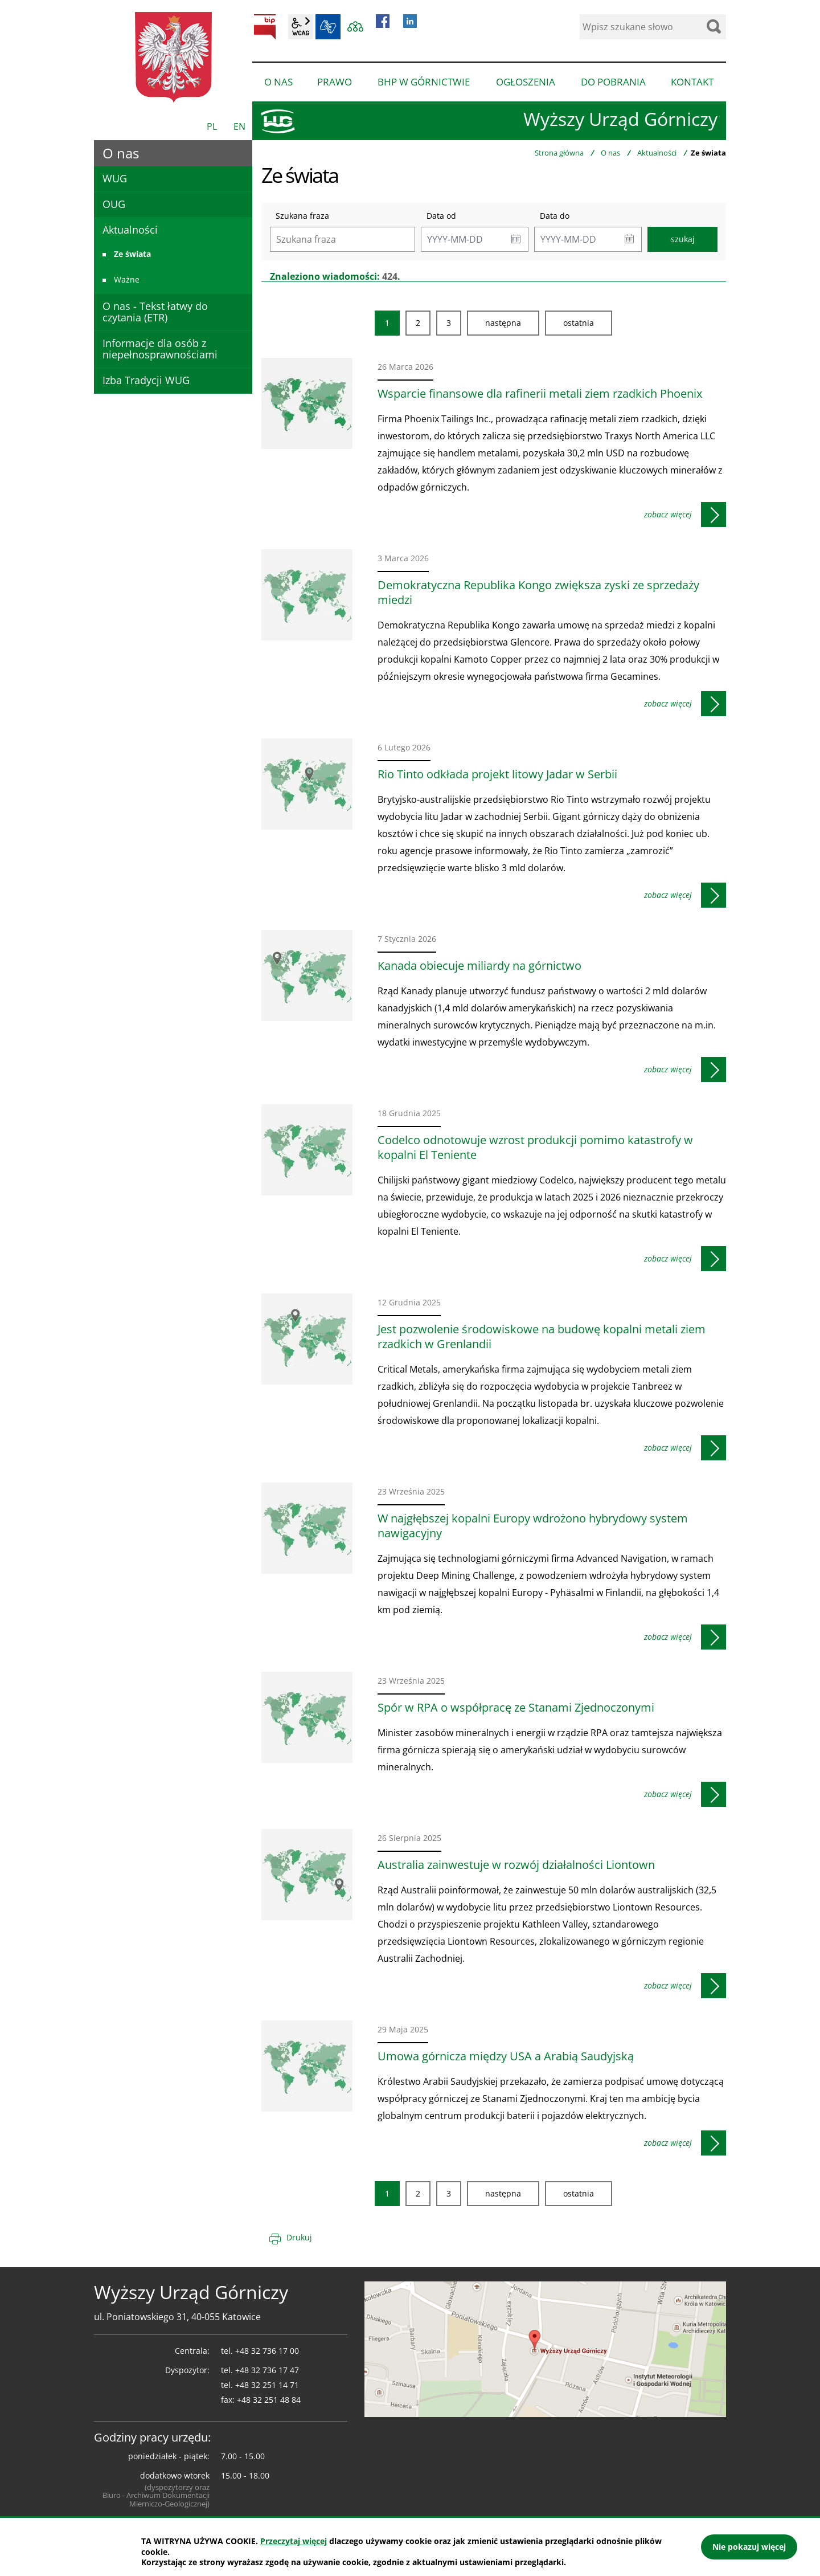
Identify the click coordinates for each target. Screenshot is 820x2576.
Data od (441, 215)
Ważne (127, 279)
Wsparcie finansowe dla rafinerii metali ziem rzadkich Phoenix (540, 393)
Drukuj (299, 2237)
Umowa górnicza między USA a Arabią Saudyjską (506, 2056)
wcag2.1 (300, 26)
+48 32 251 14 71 (267, 2384)
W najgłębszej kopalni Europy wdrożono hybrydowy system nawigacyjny (533, 1526)
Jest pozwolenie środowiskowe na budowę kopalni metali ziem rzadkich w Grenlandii (542, 1337)
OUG (113, 204)
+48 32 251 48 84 (269, 2399)
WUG (114, 178)
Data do (554, 215)
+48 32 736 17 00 (267, 2350)
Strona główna (559, 153)
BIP (264, 26)
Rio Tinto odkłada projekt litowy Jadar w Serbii (497, 774)
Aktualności (656, 153)
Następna (503, 322)
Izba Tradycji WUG (146, 380)
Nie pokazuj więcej (749, 2546)
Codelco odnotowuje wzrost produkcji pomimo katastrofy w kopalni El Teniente (535, 1147)
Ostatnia (578, 322)
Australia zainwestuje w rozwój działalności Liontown (516, 1865)
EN (239, 126)
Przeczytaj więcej (293, 2541)
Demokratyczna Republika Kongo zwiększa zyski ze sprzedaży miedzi (538, 592)
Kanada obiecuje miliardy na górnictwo (479, 965)
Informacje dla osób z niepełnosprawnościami (160, 348)
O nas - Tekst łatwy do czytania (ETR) (155, 311)
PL (212, 126)
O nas (610, 153)
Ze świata (132, 253)
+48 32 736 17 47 (267, 2370)
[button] (515, 239)
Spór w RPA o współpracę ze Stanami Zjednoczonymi (516, 1707)
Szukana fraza (302, 215)
